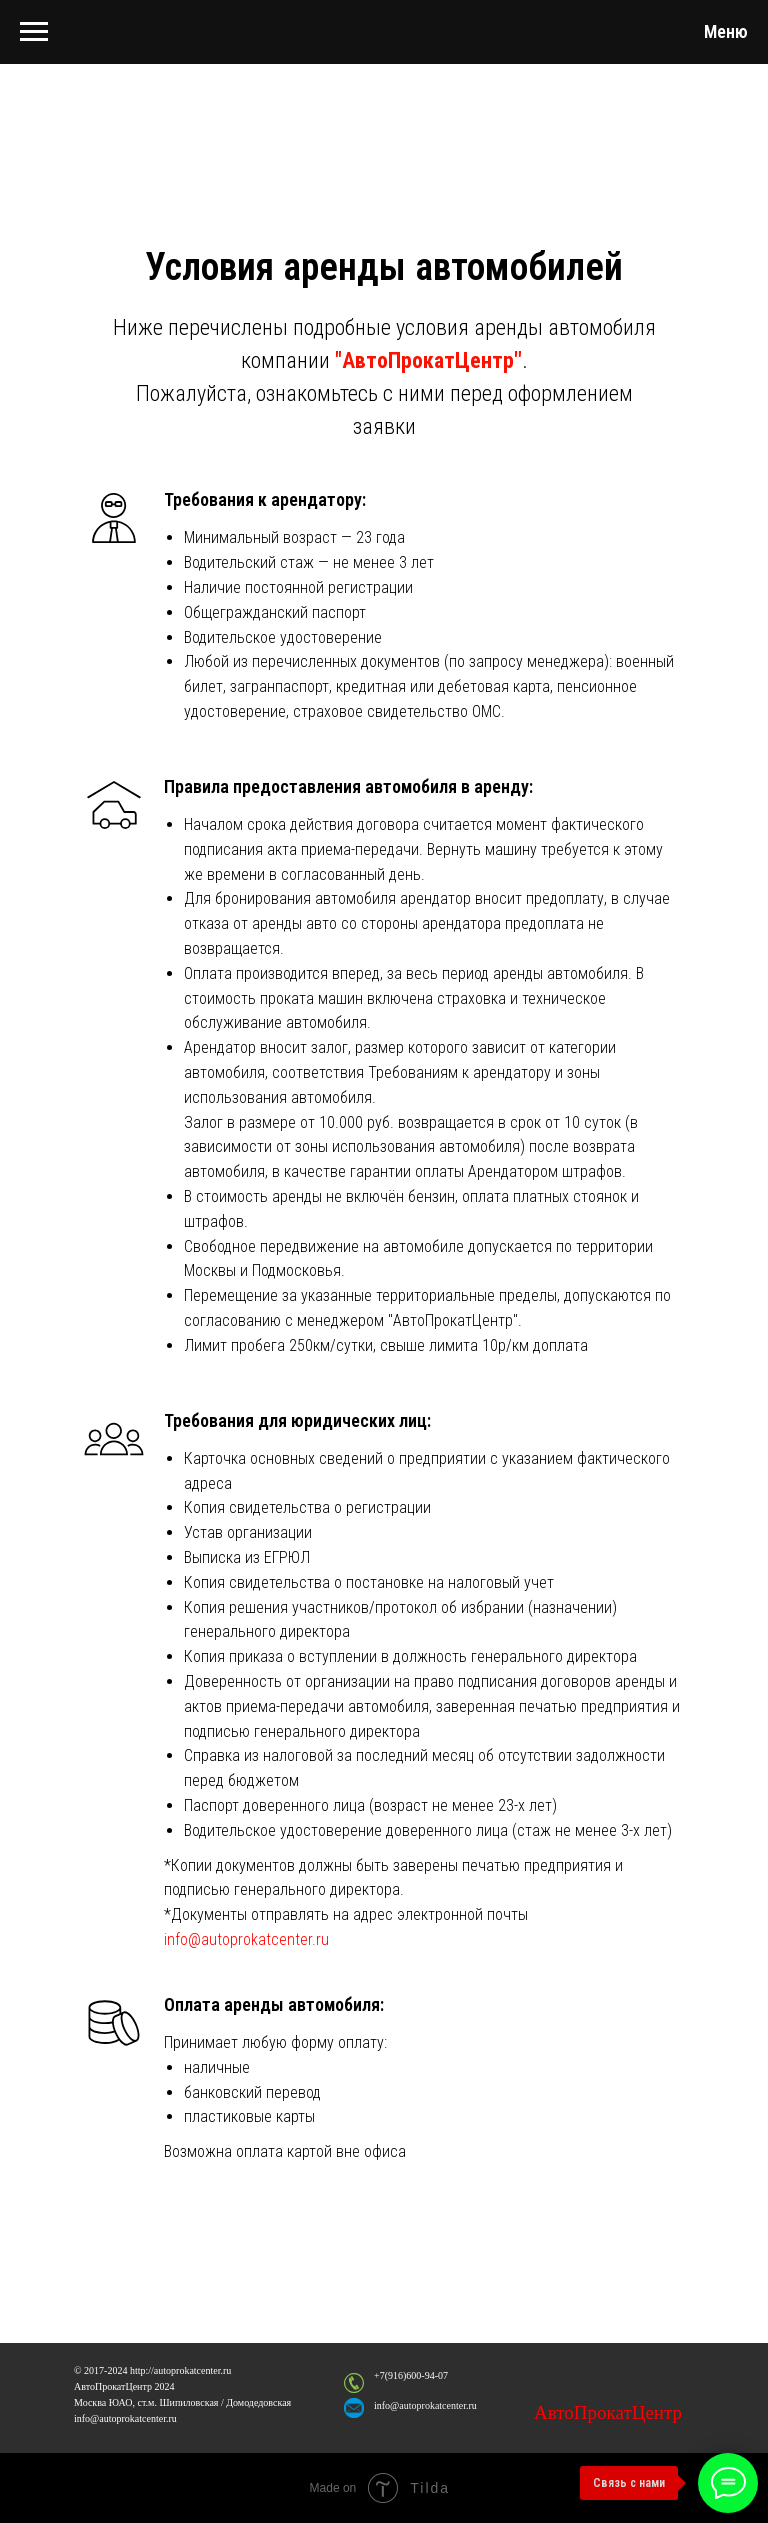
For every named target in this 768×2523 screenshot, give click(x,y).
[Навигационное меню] (34, 32)
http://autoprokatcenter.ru (180, 2370)
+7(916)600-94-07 (411, 2375)
